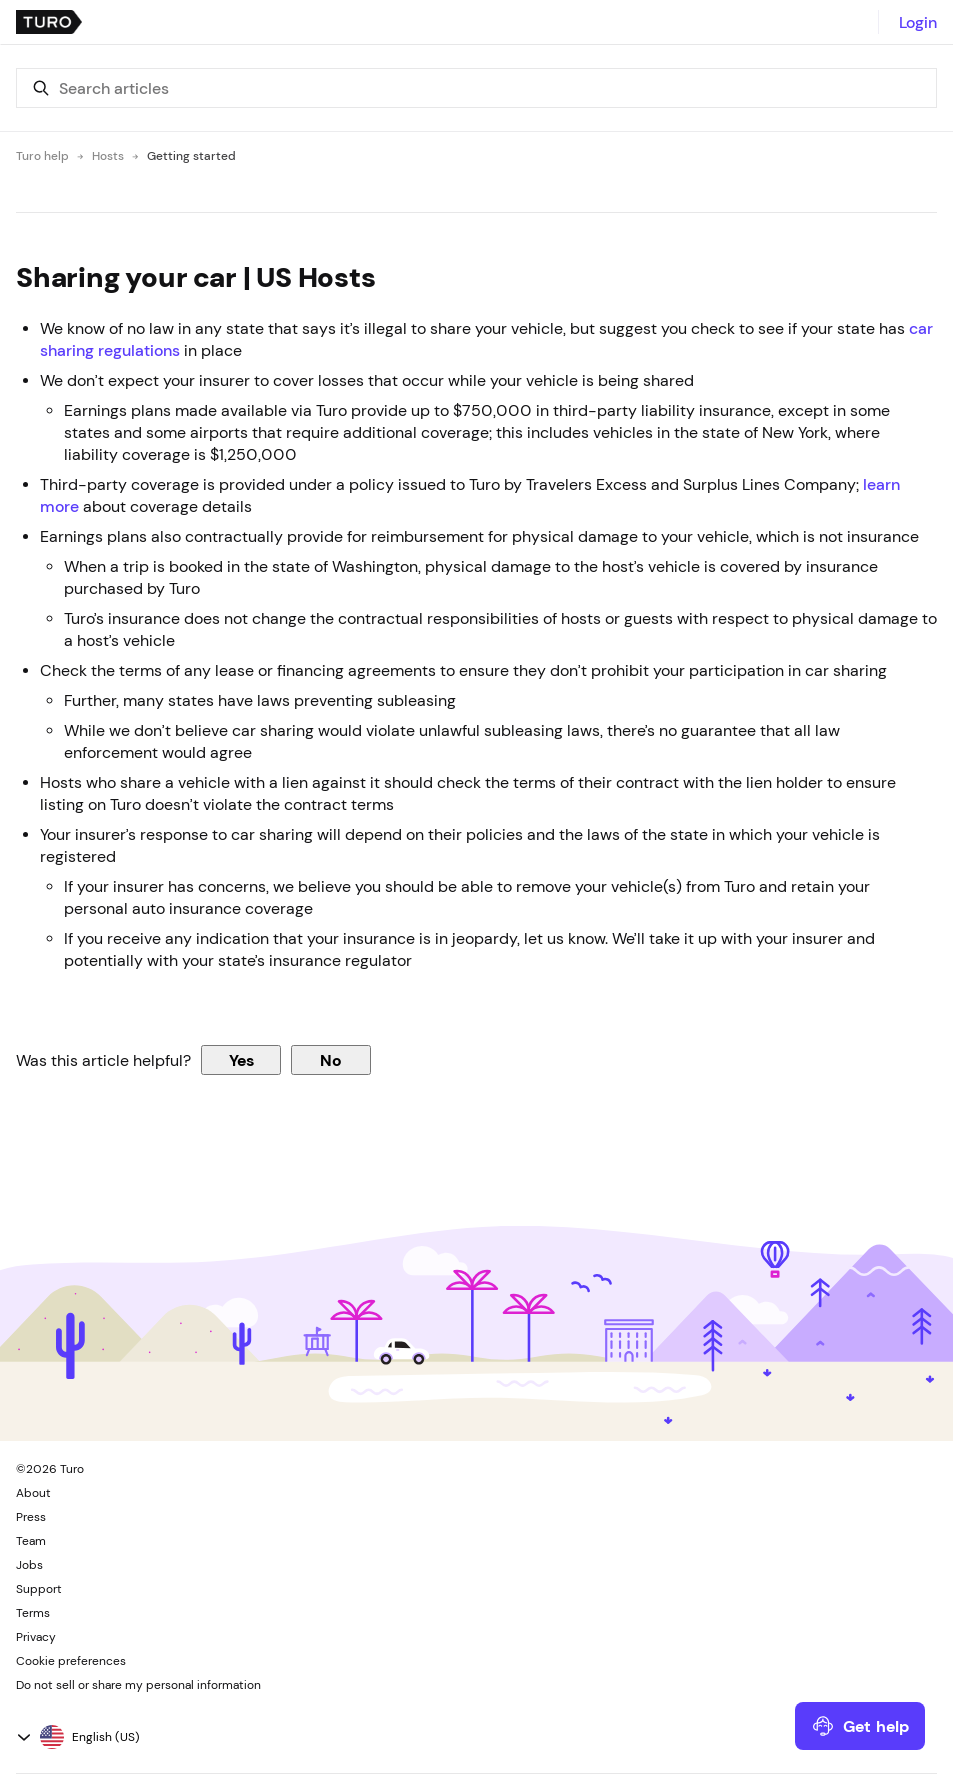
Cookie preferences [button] (71, 1661)
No (331, 1060)
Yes (241, 1060)
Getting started (191, 156)
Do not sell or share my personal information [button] (138, 1685)
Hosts (108, 156)
